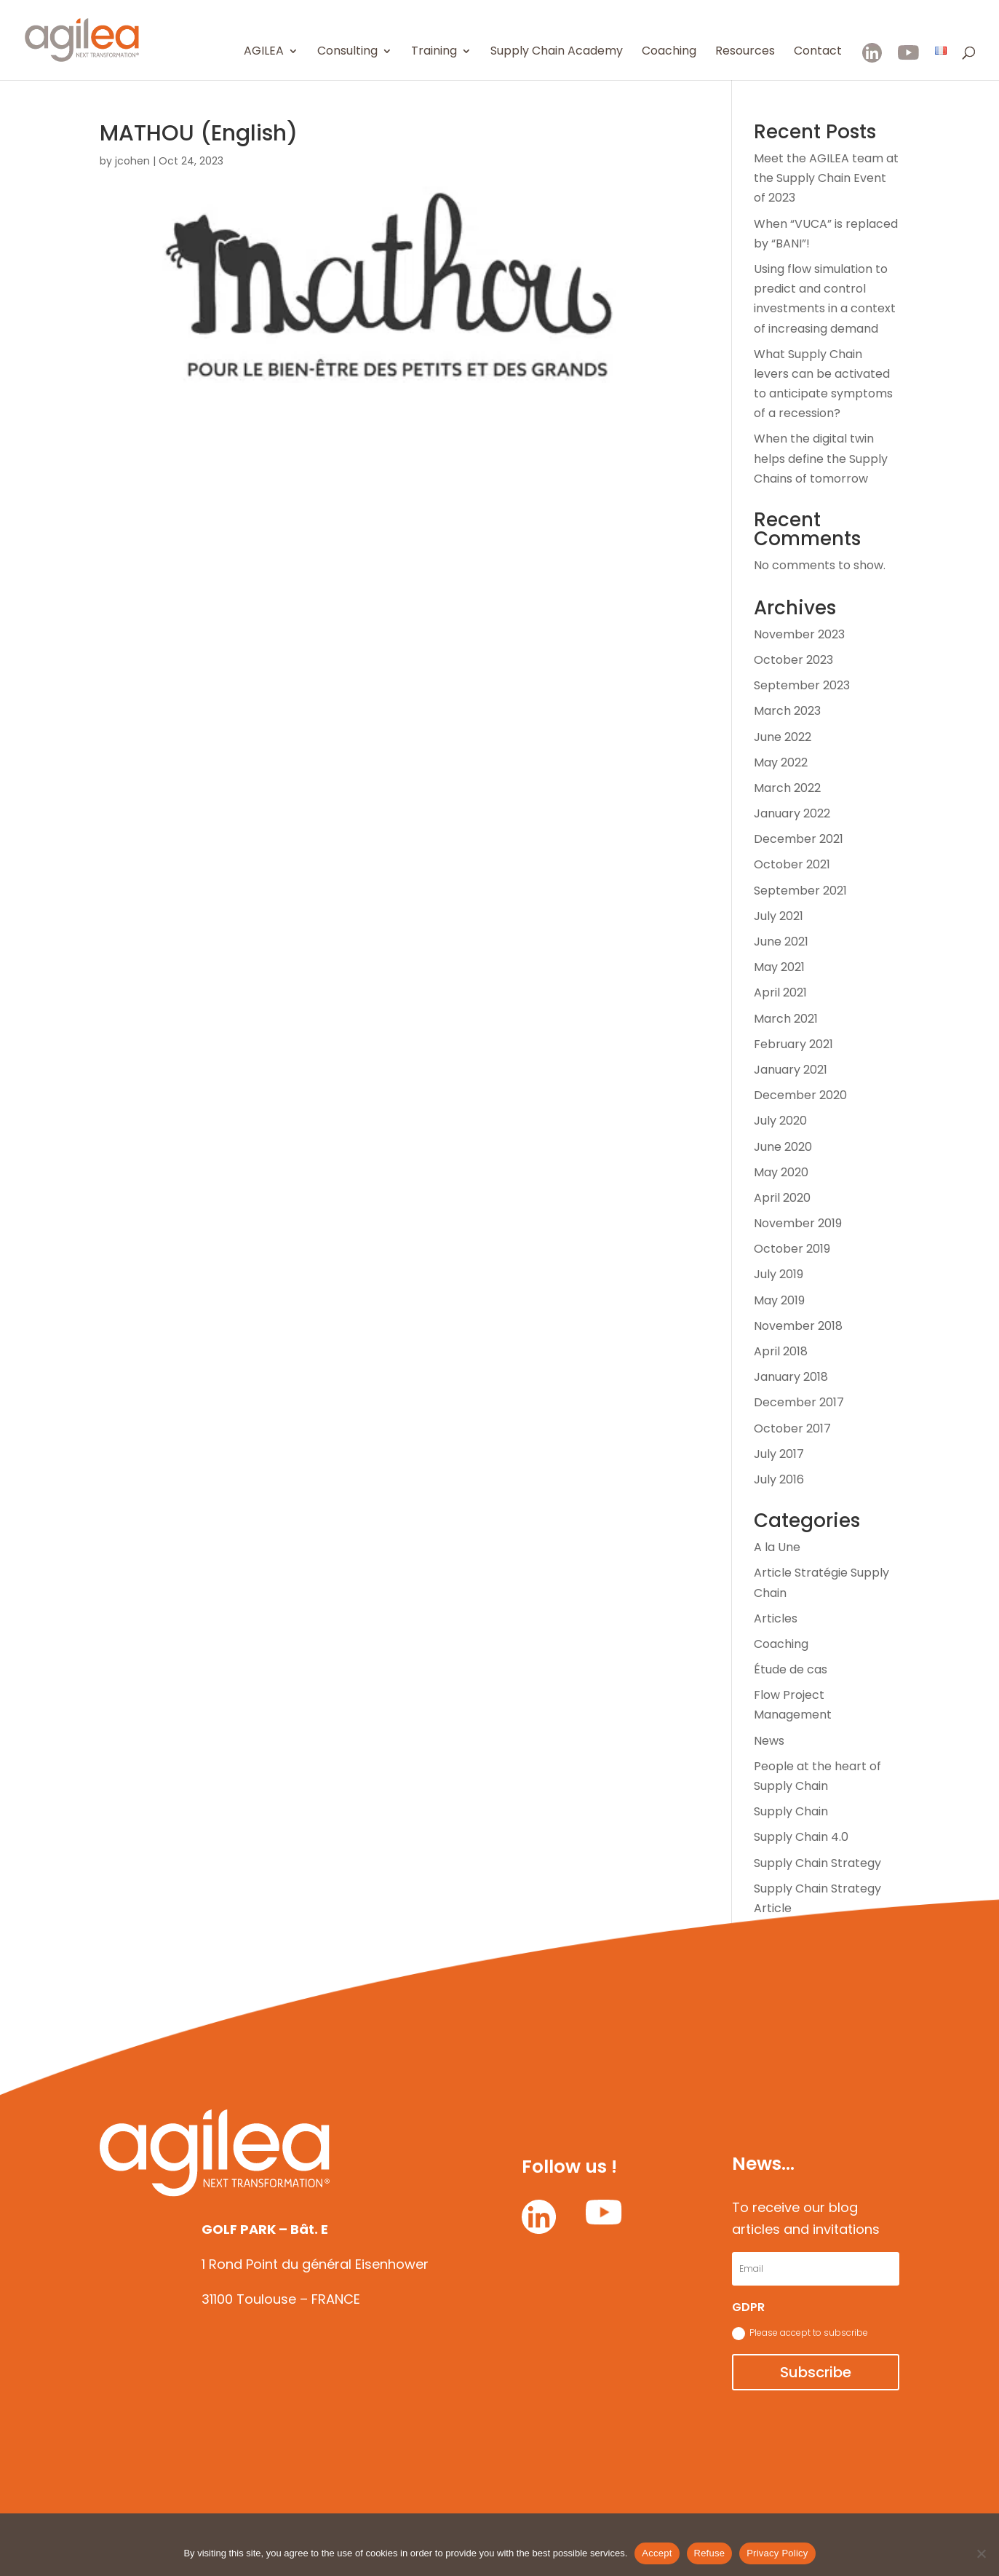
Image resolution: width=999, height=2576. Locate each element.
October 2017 (792, 1428)
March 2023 (787, 710)
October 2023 (793, 659)
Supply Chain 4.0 (801, 1836)
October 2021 (792, 864)
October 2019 (792, 1248)
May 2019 (779, 1300)
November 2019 (798, 1223)
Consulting (347, 52)
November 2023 (799, 634)
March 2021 (786, 1018)
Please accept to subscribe (800, 2333)
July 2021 (778, 916)
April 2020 (782, 1197)
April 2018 (781, 1351)
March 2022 (787, 788)
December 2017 (799, 1402)
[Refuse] (981, 2553)
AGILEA (264, 52)
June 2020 (783, 1146)
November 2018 (798, 1325)
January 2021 (790, 1069)
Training (434, 52)
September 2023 (802, 685)
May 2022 (781, 762)
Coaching (669, 52)
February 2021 (793, 1044)
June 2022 (782, 737)
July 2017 (779, 1454)
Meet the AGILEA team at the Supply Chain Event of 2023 (826, 178)
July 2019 (778, 1274)
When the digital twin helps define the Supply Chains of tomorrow (821, 458)
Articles (775, 1618)
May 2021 (779, 967)
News (769, 1740)
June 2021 (781, 941)
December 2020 (800, 1095)
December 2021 (798, 839)
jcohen (132, 161)
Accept (657, 2553)
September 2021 (800, 890)
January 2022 (792, 813)
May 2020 (781, 1172)
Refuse (709, 2553)
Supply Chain (791, 1811)
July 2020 (780, 1120)
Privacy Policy (777, 2553)
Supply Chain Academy (556, 52)
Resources (745, 52)
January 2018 (791, 1376)
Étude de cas (790, 1669)
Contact (818, 52)
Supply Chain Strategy (817, 1863)
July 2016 (779, 1479)
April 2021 (780, 992)
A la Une (777, 1547)
